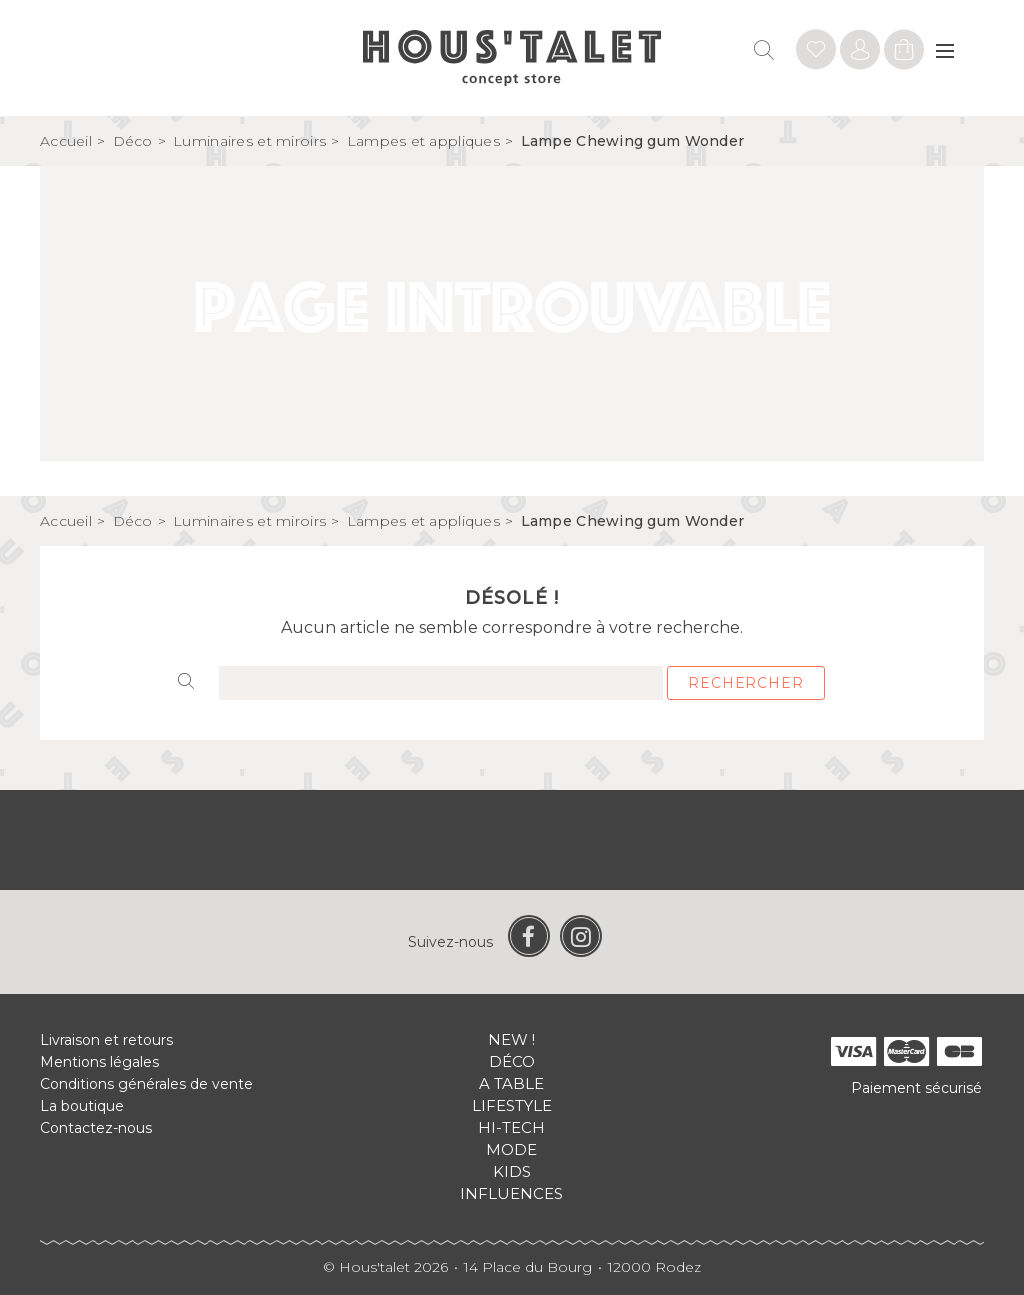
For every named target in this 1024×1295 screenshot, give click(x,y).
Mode (511, 1149)
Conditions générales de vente (146, 1084)
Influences (511, 1193)
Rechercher (745, 683)
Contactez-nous (96, 1128)
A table (511, 1083)
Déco (512, 1061)
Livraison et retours (106, 1040)
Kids (512, 1171)
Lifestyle (512, 1105)
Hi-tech (511, 1127)
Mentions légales (99, 1062)
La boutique (82, 1106)
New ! (511, 1039)
